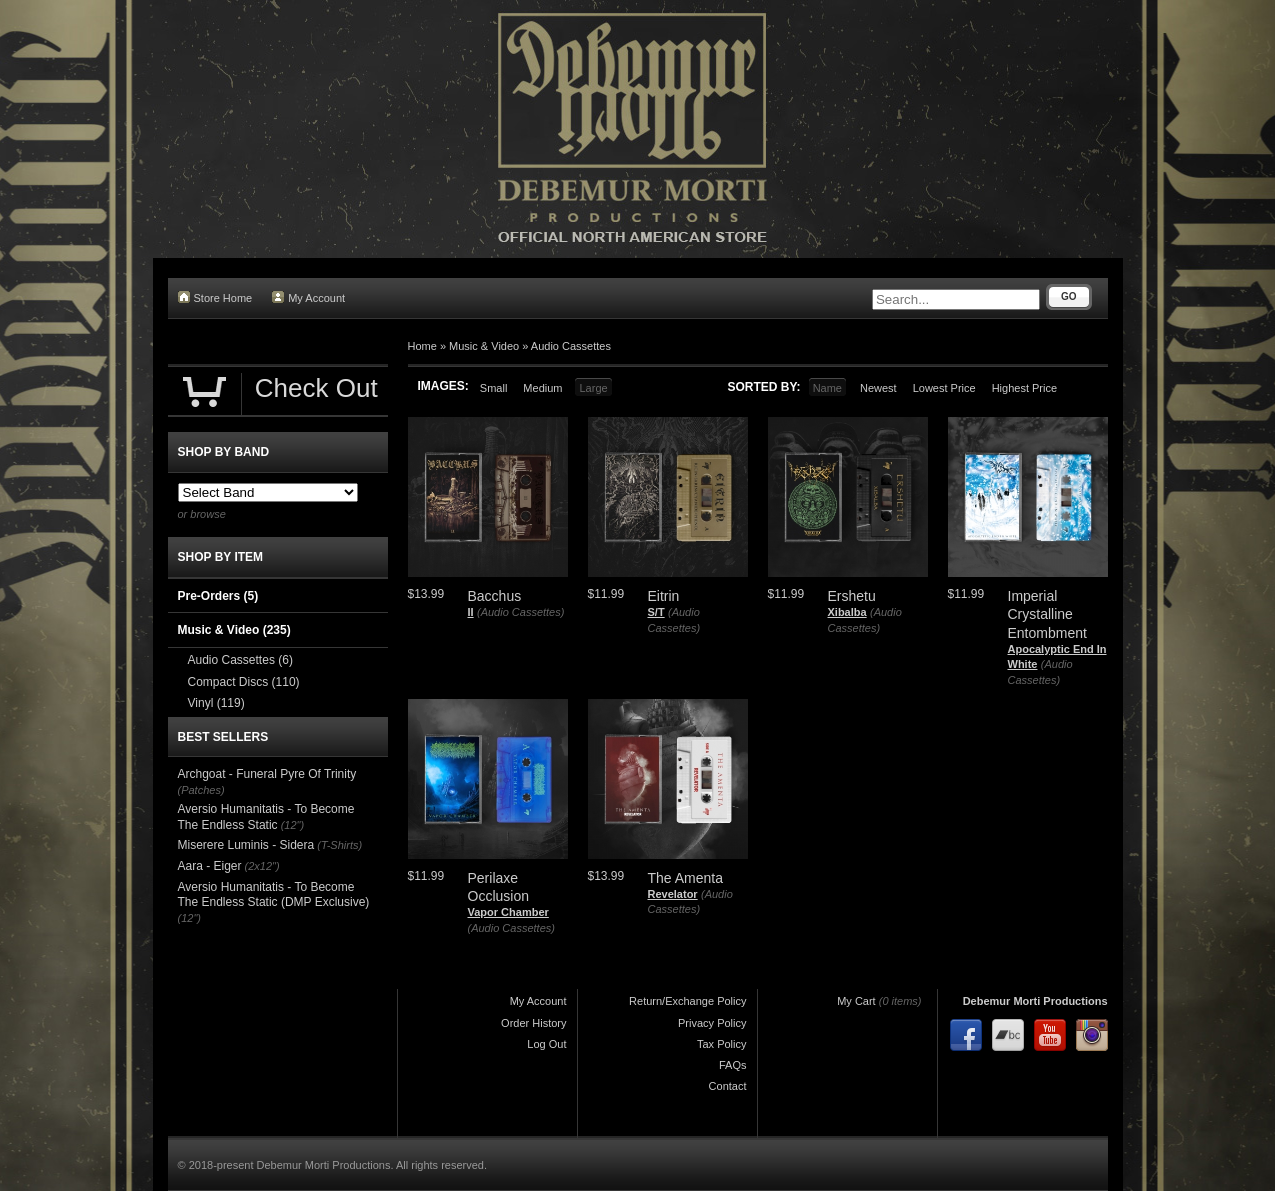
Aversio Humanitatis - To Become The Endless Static (266, 817)
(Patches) (201, 790)
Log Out (546, 1044)
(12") (292, 825)
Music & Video (484, 346)
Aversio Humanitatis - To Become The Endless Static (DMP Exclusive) (274, 895)
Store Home (215, 297)
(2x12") (262, 866)
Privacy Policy (712, 1023)
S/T (656, 612)
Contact (728, 1086)
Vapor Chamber (508, 912)
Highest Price (1024, 388)
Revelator (673, 894)
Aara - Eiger (210, 866)
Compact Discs (244, 682)
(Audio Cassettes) (520, 612)
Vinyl (216, 703)
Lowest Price (944, 388)
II (471, 612)
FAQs (733, 1065)
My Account (308, 297)
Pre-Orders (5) (218, 596)
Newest (878, 388)
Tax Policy (722, 1044)
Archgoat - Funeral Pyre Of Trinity (267, 774)
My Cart (856, 1001)
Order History (533, 1023)
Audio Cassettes (571, 346)
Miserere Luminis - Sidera (246, 845)
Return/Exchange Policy (687, 1001)
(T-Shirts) (339, 845)
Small (494, 388)
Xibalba (847, 612)
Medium (542, 388)
